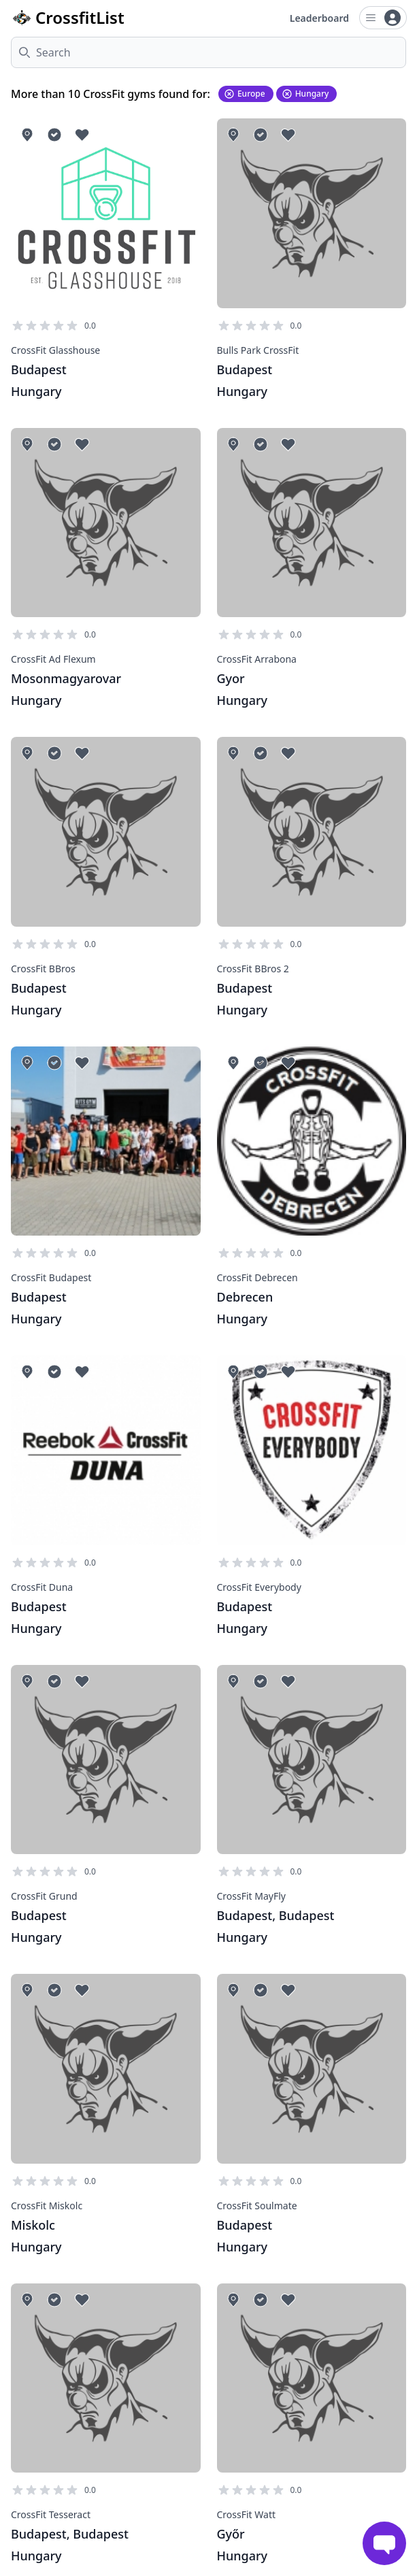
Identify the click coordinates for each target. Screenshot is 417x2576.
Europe (244, 93)
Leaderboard (319, 18)
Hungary (305, 93)
